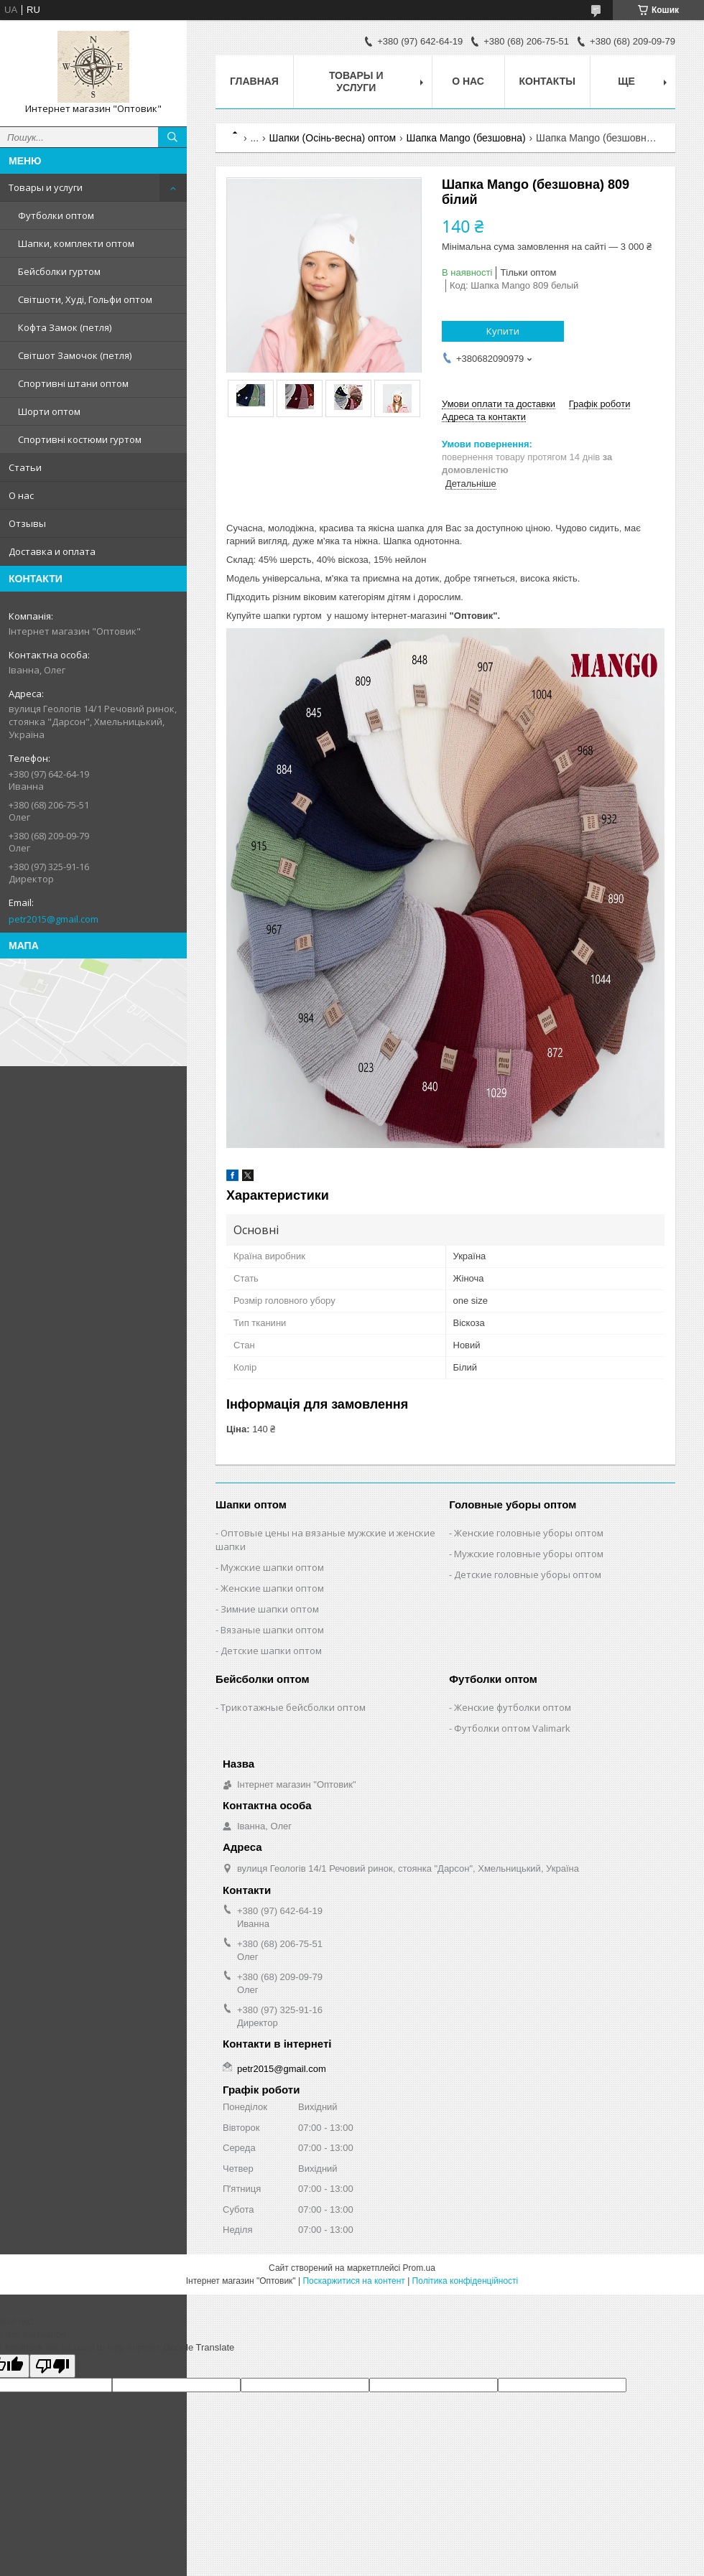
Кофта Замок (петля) (64, 327)
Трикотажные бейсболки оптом (293, 1707)
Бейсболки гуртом (59, 271)
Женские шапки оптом (272, 1588)
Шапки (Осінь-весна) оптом (333, 138)
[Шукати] (172, 137)
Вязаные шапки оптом (272, 1629)
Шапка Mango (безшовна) (466, 138)
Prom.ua (419, 2268)
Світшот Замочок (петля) (74, 355)
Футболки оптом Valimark (512, 1728)
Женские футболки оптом (512, 1707)
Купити (502, 331)
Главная (254, 81)
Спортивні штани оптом (73, 383)
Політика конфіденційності (465, 2281)
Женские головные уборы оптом (528, 1532)
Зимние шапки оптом (270, 1608)
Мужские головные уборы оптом (528, 1553)
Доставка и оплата (52, 551)
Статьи (25, 467)
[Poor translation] (52, 2366)
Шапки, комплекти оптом (76, 243)
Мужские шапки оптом (272, 1567)
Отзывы (27, 523)
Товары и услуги (46, 187)
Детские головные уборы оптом (527, 1574)
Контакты (547, 81)
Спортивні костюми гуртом (80, 439)
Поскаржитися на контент (353, 2281)
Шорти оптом (49, 411)
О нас (21, 495)
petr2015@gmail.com (53, 919)
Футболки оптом (56, 215)
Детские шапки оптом (271, 1650)
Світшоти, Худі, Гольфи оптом (85, 299)
